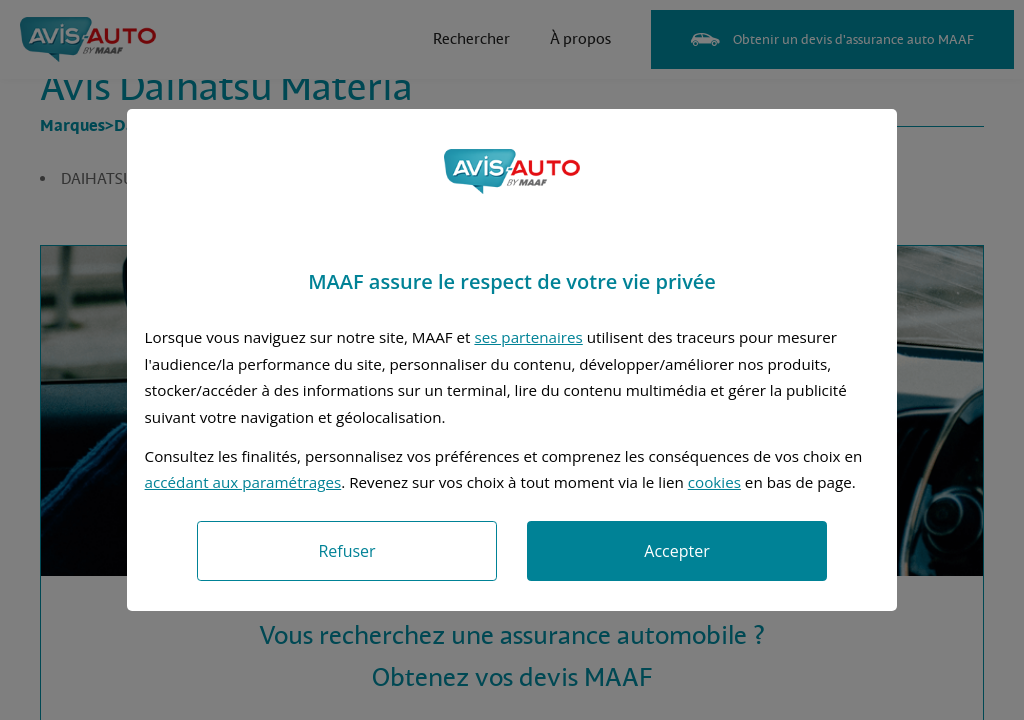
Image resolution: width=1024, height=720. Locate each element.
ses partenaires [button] (528, 337)
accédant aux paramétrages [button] (243, 482)
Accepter (676, 551)
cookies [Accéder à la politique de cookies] (714, 482)
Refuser (346, 551)
